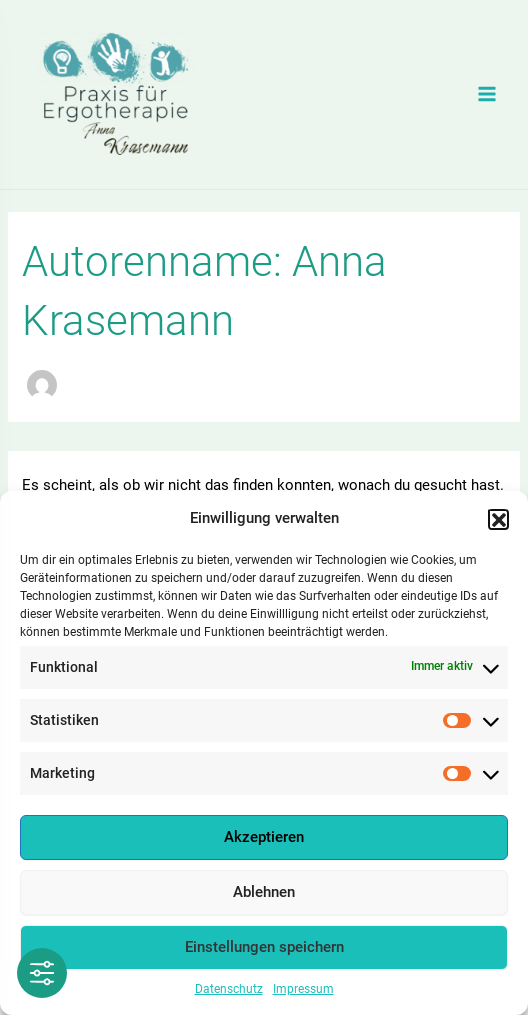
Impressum (303, 994)
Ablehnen (264, 898)
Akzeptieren (264, 843)
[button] (498, 524)
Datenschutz (229, 994)
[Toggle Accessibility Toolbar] (42, 973)
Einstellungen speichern (264, 953)
